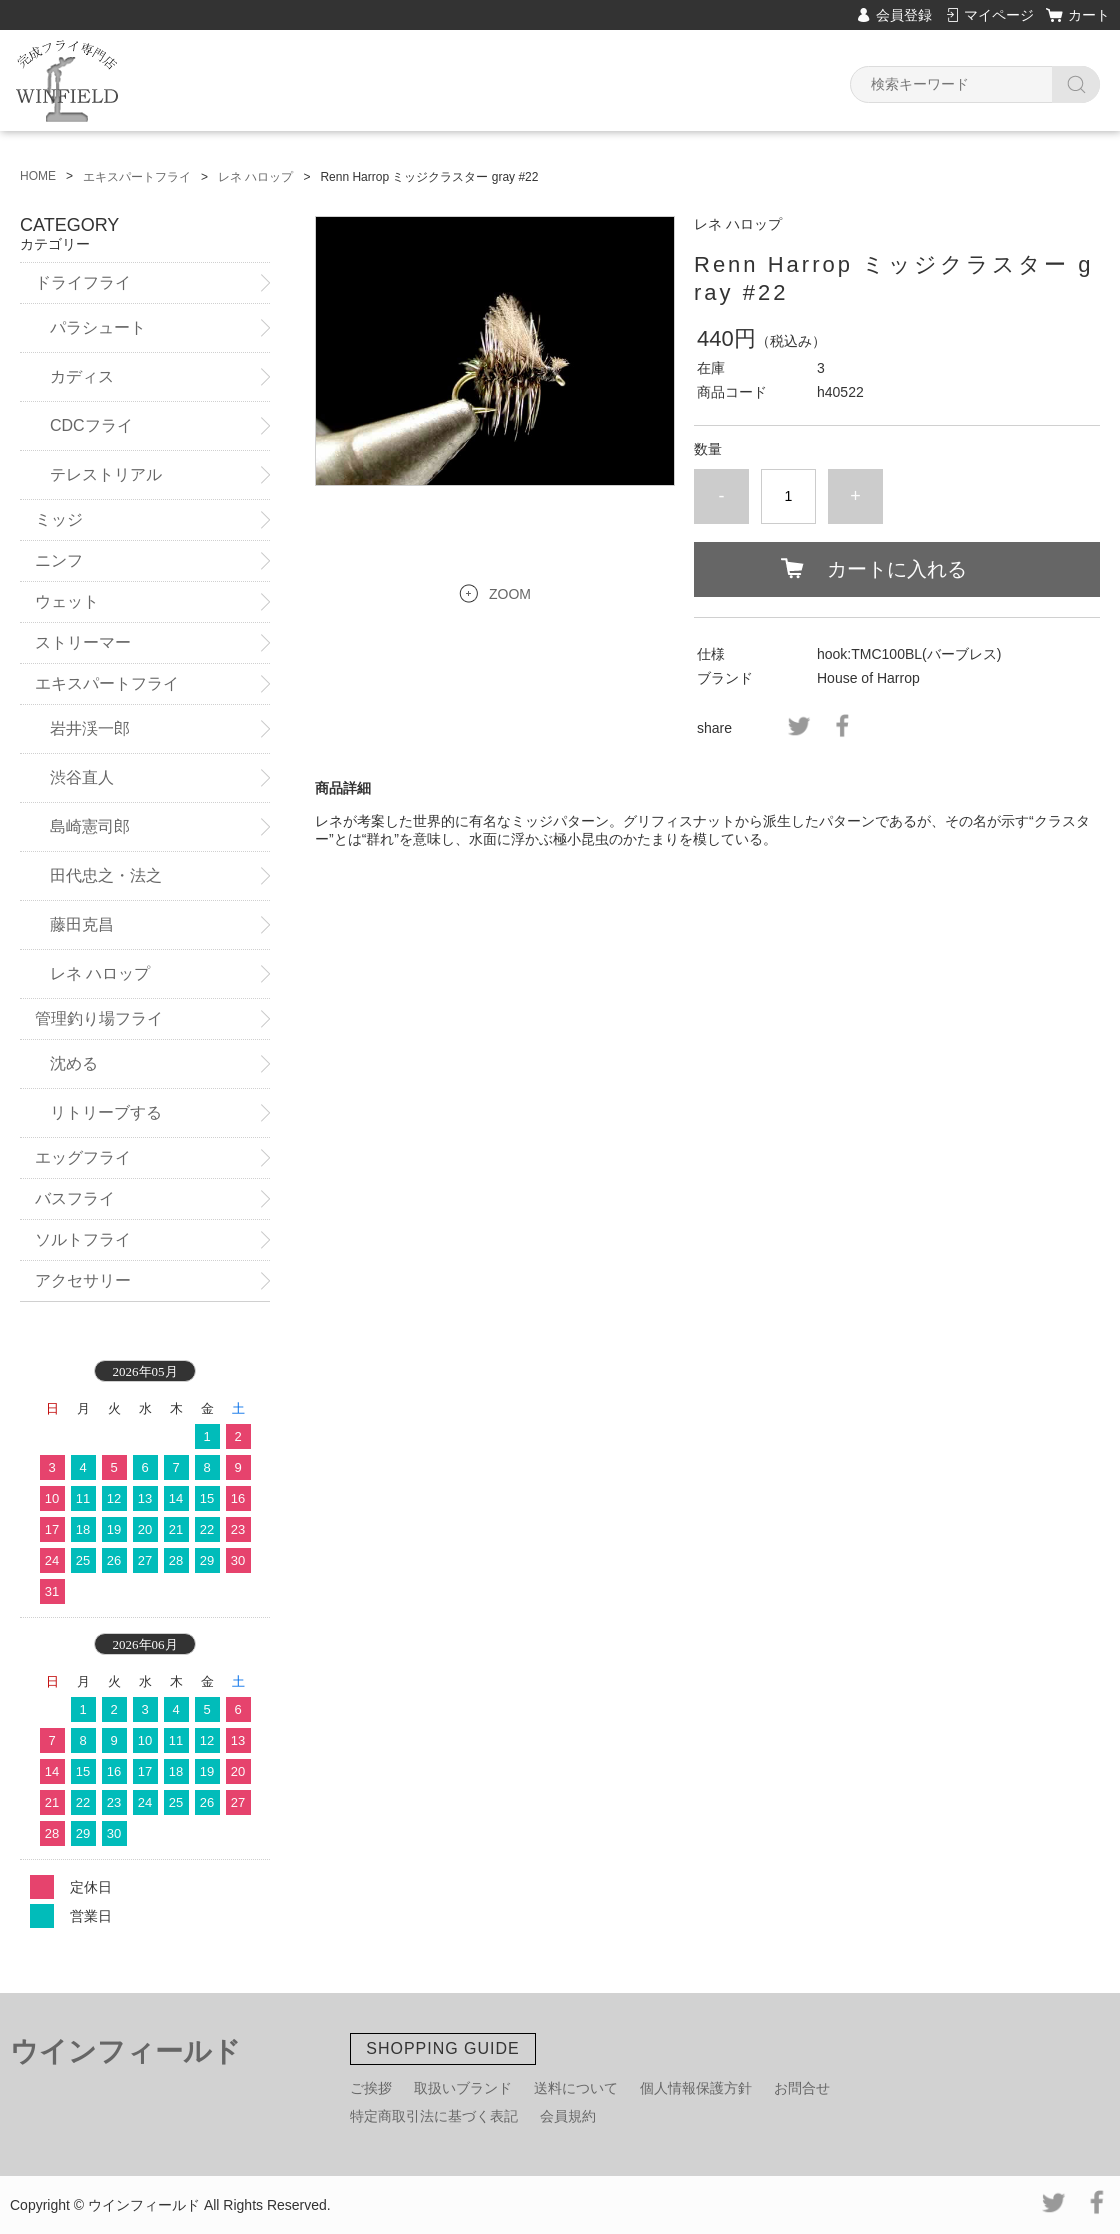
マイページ (999, 15)
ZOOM (510, 594)
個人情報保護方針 (696, 2088)
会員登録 (904, 15)
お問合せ (802, 2088)
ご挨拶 (371, 2088)
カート (1089, 15)
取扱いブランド (463, 2088)
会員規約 (568, 2116)
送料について (576, 2088)
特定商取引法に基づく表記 (434, 2116)
